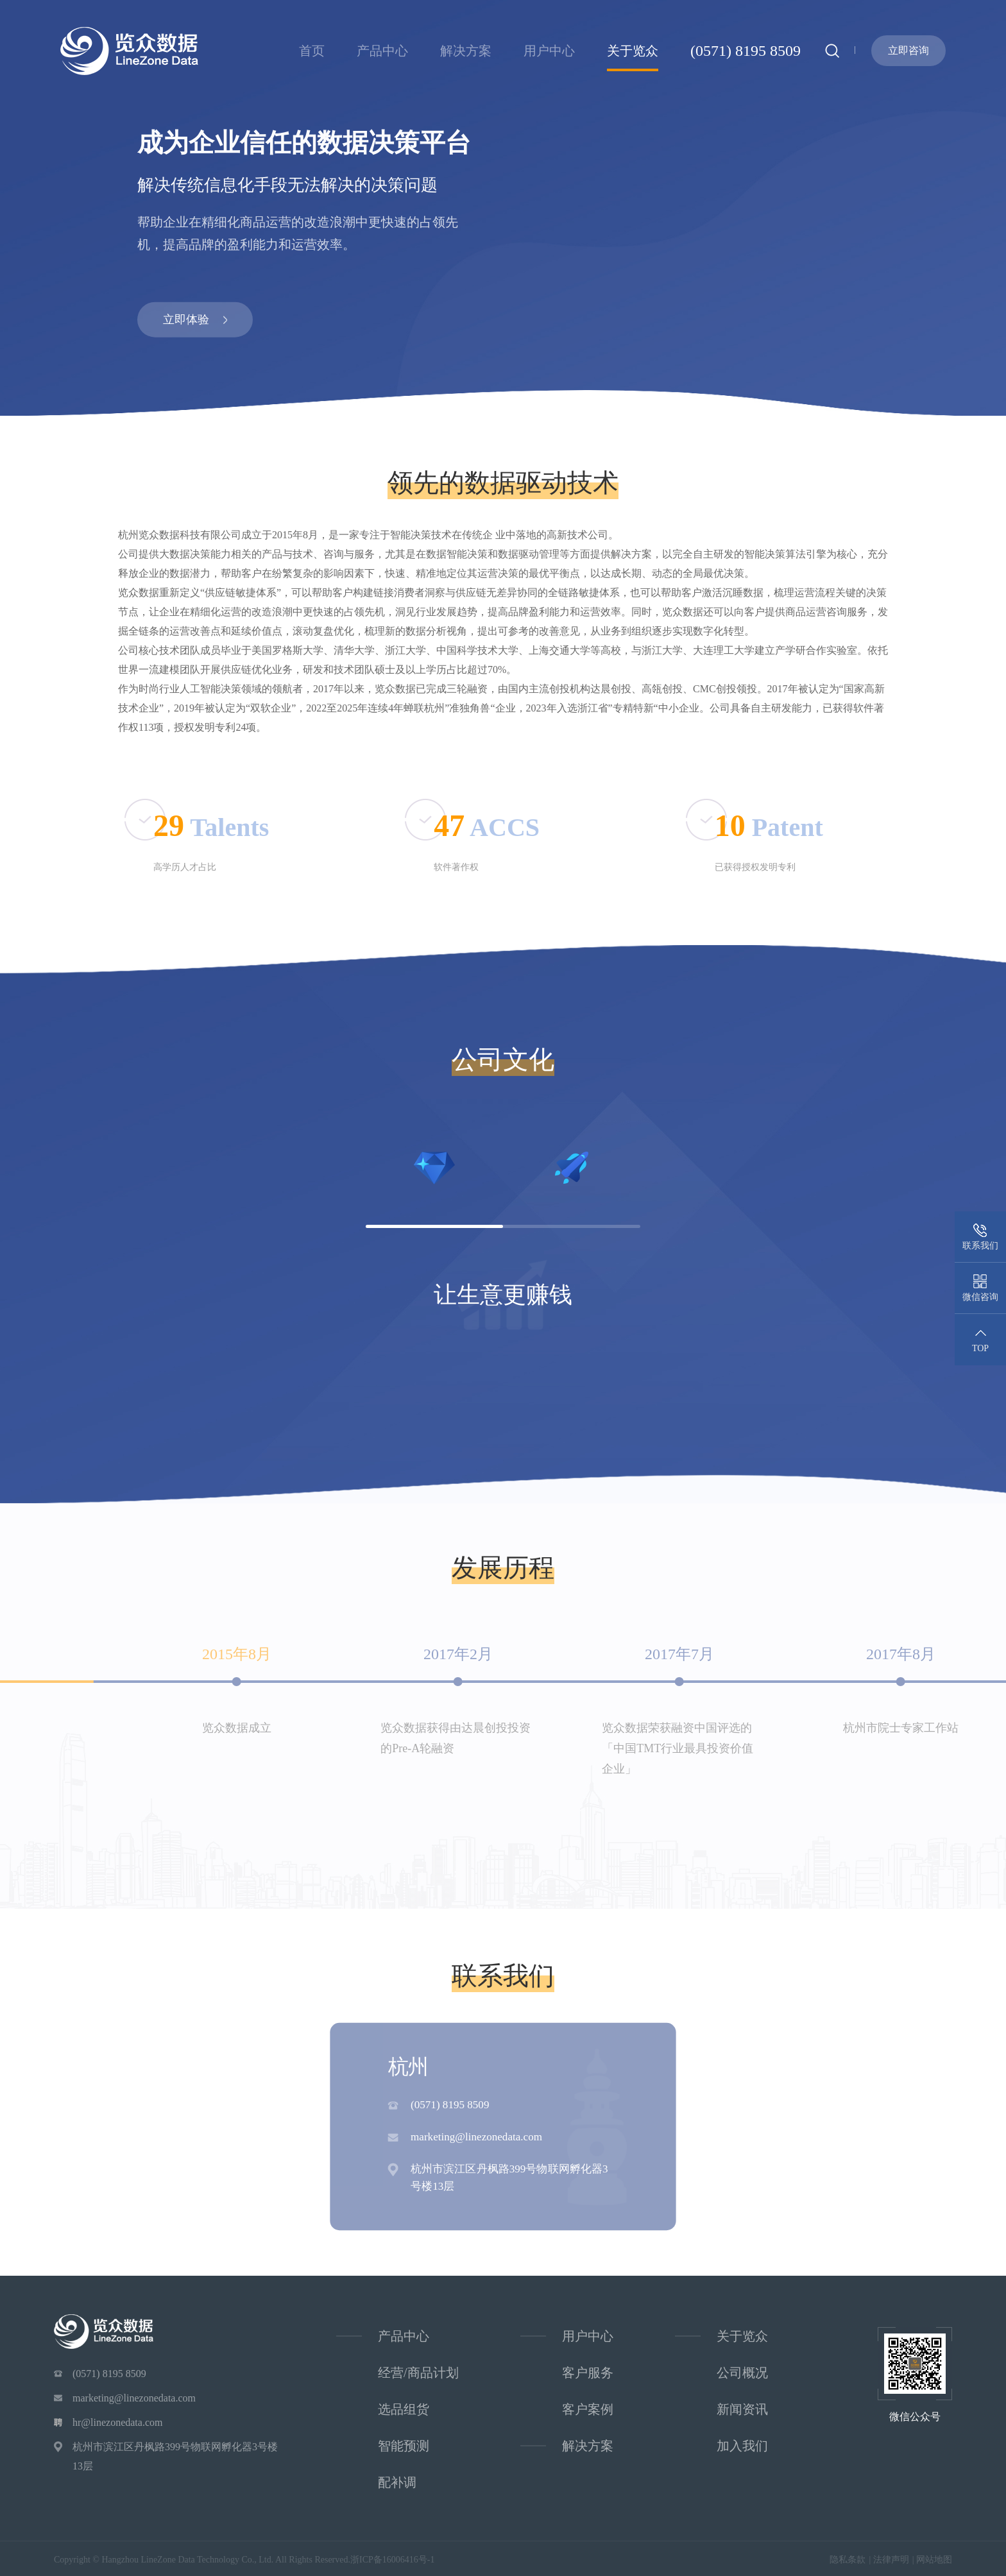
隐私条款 (847, 2559)
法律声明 (891, 2559)
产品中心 (382, 51)
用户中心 (549, 51)
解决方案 (465, 51)
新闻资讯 (742, 2409)
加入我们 (742, 2446)
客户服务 (587, 2373)
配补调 (397, 2482)
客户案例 (587, 2409)
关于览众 (632, 51)
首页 (312, 51)
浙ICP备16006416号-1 (392, 2559)
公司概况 (742, 2373)
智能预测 (403, 2446)
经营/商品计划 (418, 2373)
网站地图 (934, 2559)
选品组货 (403, 2409)
